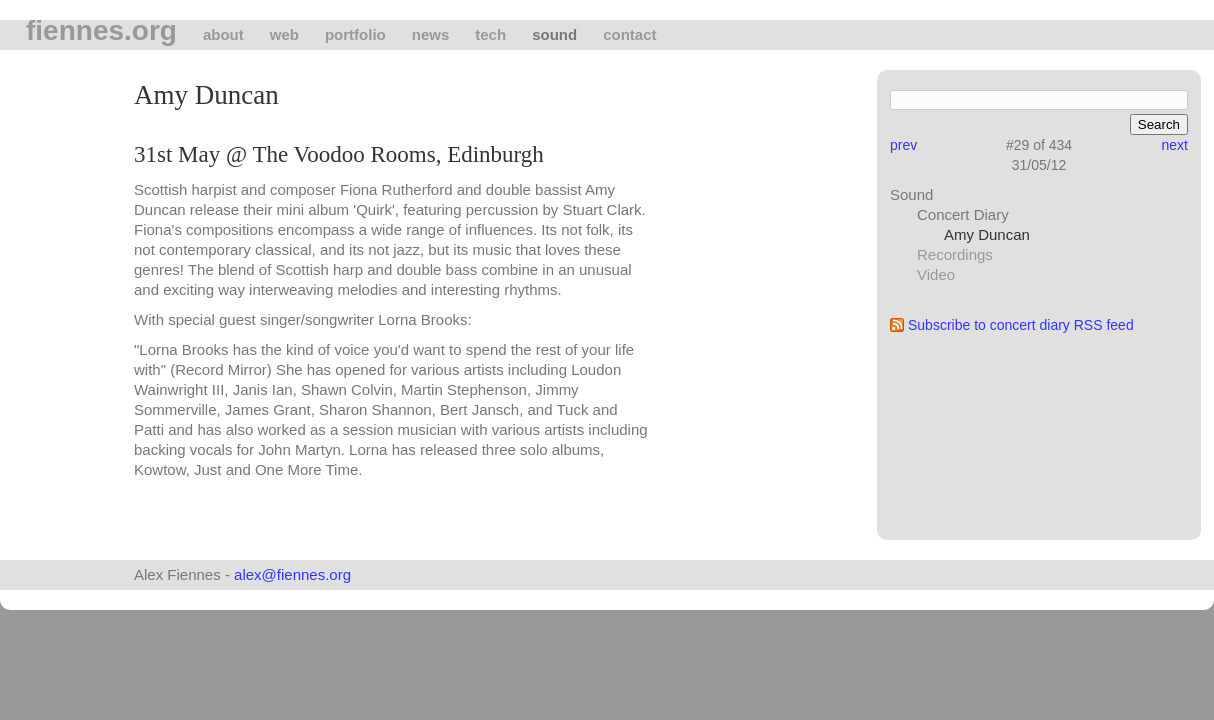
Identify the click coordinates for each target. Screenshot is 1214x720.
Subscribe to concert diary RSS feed (1021, 325)
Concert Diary (963, 214)
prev (903, 145)
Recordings (955, 254)
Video (936, 274)
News (431, 34)
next (1175, 145)
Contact (629, 34)
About (223, 34)
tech (490, 34)
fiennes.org (101, 31)
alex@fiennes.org (292, 574)
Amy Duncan (987, 234)
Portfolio (355, 34)
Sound (554, 34)
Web (284, 34)
